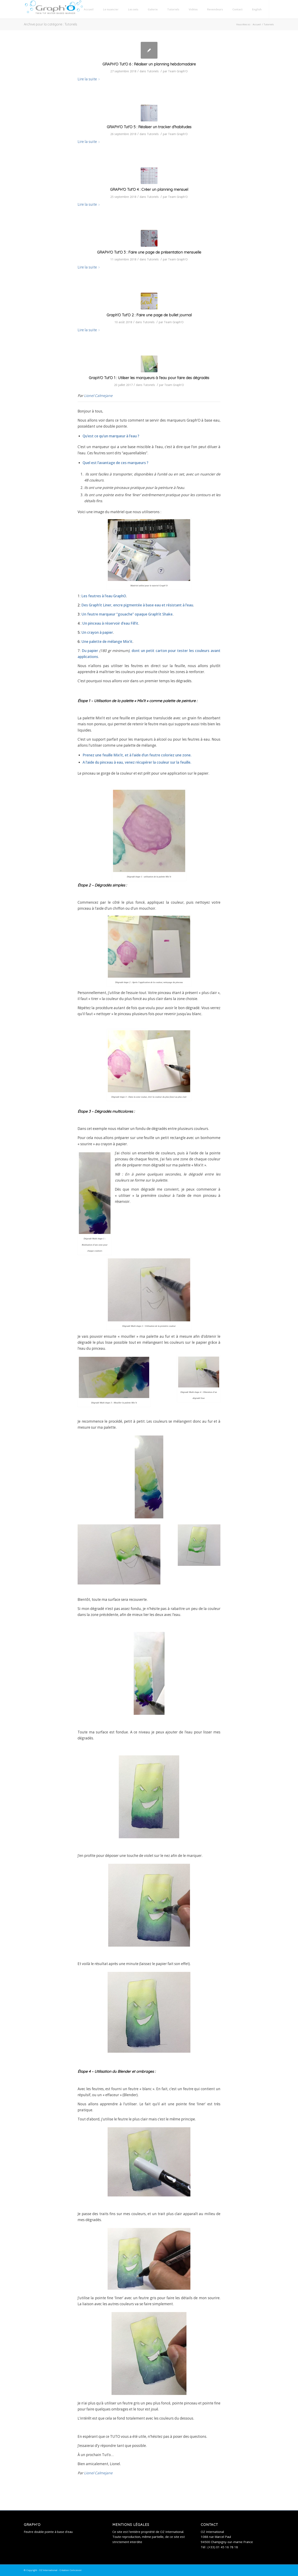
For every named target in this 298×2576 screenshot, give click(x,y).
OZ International (48, 2570)
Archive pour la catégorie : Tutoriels (50, 24)
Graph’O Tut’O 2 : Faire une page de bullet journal (149, 315)
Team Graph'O (178, 71)
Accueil (257, 24)
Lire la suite (89, 79)
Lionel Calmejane (98, 395)
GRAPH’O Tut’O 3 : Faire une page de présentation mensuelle (149, 252)
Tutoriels (153, 71)
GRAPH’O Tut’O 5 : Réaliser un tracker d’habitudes (149, 127)
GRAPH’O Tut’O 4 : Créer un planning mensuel (149, 189)
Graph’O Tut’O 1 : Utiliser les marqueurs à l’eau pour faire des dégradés (149, 377)
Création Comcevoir (70, 2570)
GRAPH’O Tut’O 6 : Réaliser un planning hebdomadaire (149, 64)
